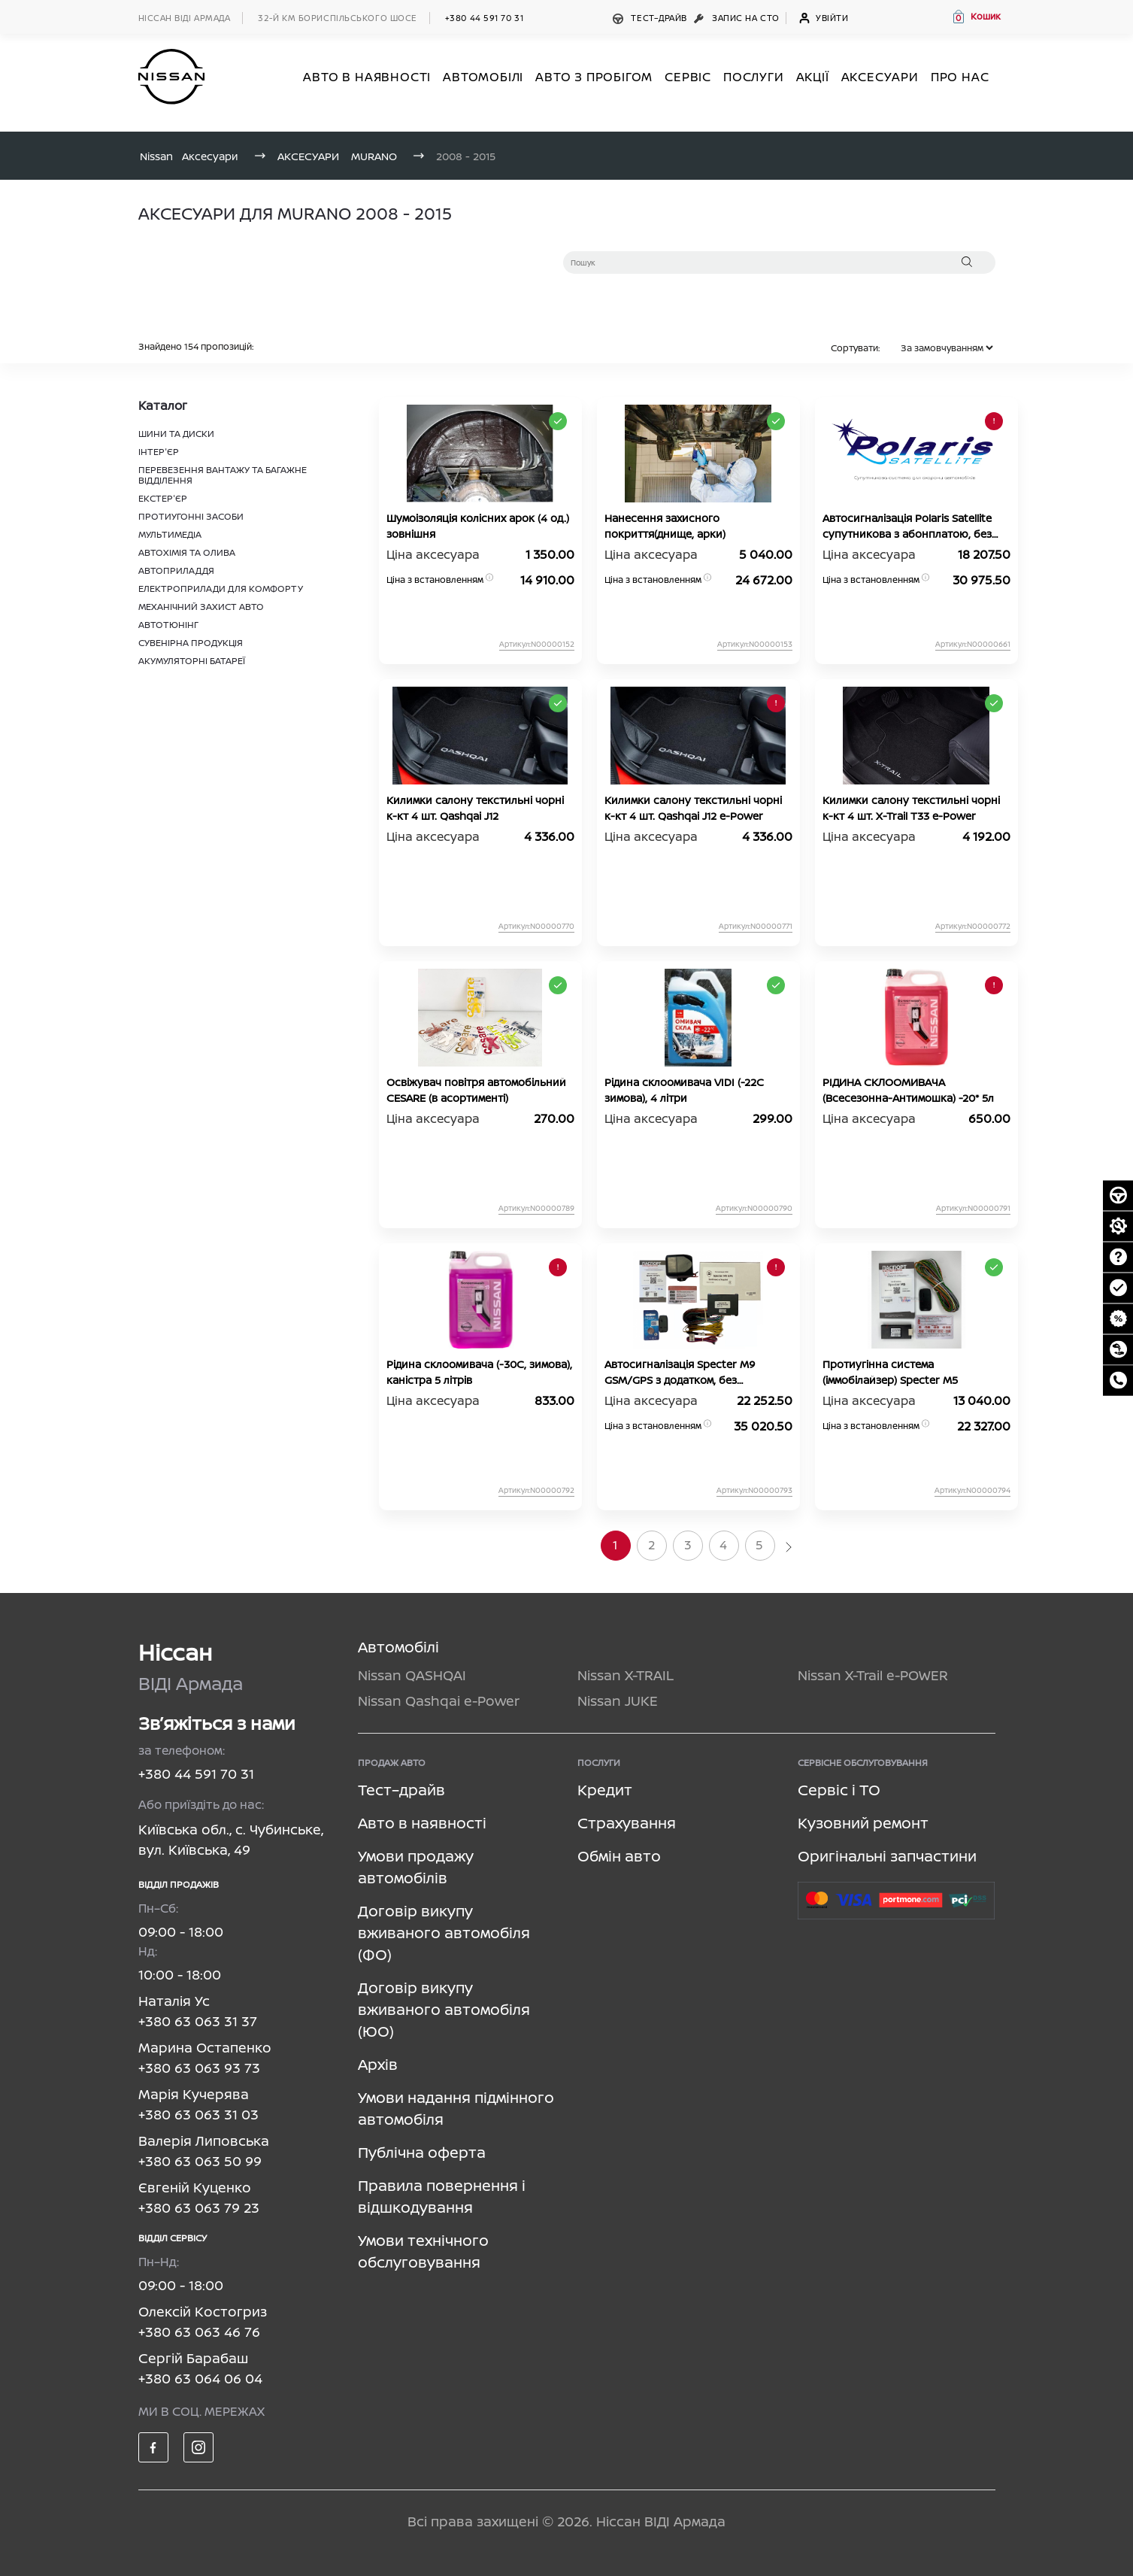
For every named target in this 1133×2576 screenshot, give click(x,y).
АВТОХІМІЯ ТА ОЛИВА (186, 552)
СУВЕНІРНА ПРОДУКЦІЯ (190, 642)
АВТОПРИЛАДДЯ (176, 570)
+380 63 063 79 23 (198, 2207)
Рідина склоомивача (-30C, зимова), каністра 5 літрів (479, 1372)
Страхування (626, 1823)
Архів (378, 2064)
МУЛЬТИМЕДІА (169, 534)
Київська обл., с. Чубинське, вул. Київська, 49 (230, 1839)
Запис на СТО (737, 17)
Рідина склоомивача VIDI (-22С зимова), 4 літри (684, 1090)
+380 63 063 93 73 (199, 2068)
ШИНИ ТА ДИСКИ (176, 433)
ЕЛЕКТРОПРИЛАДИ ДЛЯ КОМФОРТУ (220, 588)
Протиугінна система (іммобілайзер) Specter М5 (890, 1372)
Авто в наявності (422, 1823)
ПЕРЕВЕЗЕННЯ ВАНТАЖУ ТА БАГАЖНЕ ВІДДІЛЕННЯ (222, 475)
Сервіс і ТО (839, 1790)
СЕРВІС (688, 76)
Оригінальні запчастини (887, 1856)
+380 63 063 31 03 (198, 2114)
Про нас (960, 76)
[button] (976, 16)
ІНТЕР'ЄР (158, 451)
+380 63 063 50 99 (200, 2161)
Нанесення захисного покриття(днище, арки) (665, 526)
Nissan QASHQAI (412, 1675)
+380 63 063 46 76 (199, 2332)
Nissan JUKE (617, 1701)
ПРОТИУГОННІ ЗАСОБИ (191, 516)
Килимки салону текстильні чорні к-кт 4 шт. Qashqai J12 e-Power (693, 808)
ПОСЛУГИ (753, 76)
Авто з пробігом (594, 76)
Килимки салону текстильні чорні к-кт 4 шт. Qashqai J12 (475, 808)
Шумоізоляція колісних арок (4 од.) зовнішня (477, 526)
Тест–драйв (651, 17)
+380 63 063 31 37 (197, 2021)
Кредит (604, 1790)
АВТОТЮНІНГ (168, 624)
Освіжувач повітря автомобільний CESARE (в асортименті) (476, 1090)
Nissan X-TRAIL (625, 1675)
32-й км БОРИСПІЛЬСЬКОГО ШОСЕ (337, 17)
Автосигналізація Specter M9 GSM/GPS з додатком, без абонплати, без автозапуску (680, 1372)
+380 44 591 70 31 (484, 17)
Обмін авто (619, 1856)
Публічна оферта (422, 2152)
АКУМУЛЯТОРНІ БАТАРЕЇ (191, 660)
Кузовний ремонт (863, 1823)
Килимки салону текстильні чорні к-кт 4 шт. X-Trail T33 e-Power (911, 808)
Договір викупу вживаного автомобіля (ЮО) (444, 2009)
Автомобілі (398, 1647)
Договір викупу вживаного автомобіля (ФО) (444, 1933)
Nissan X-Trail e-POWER (873, 1675)
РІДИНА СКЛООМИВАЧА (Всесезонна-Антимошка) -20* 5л (908, 1090)
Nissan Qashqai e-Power (439, 1701)
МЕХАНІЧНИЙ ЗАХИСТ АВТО (201, 606)
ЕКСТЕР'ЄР (162, 498)
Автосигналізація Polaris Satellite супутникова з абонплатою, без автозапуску (907, 526)
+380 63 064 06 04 (200, 2378)
